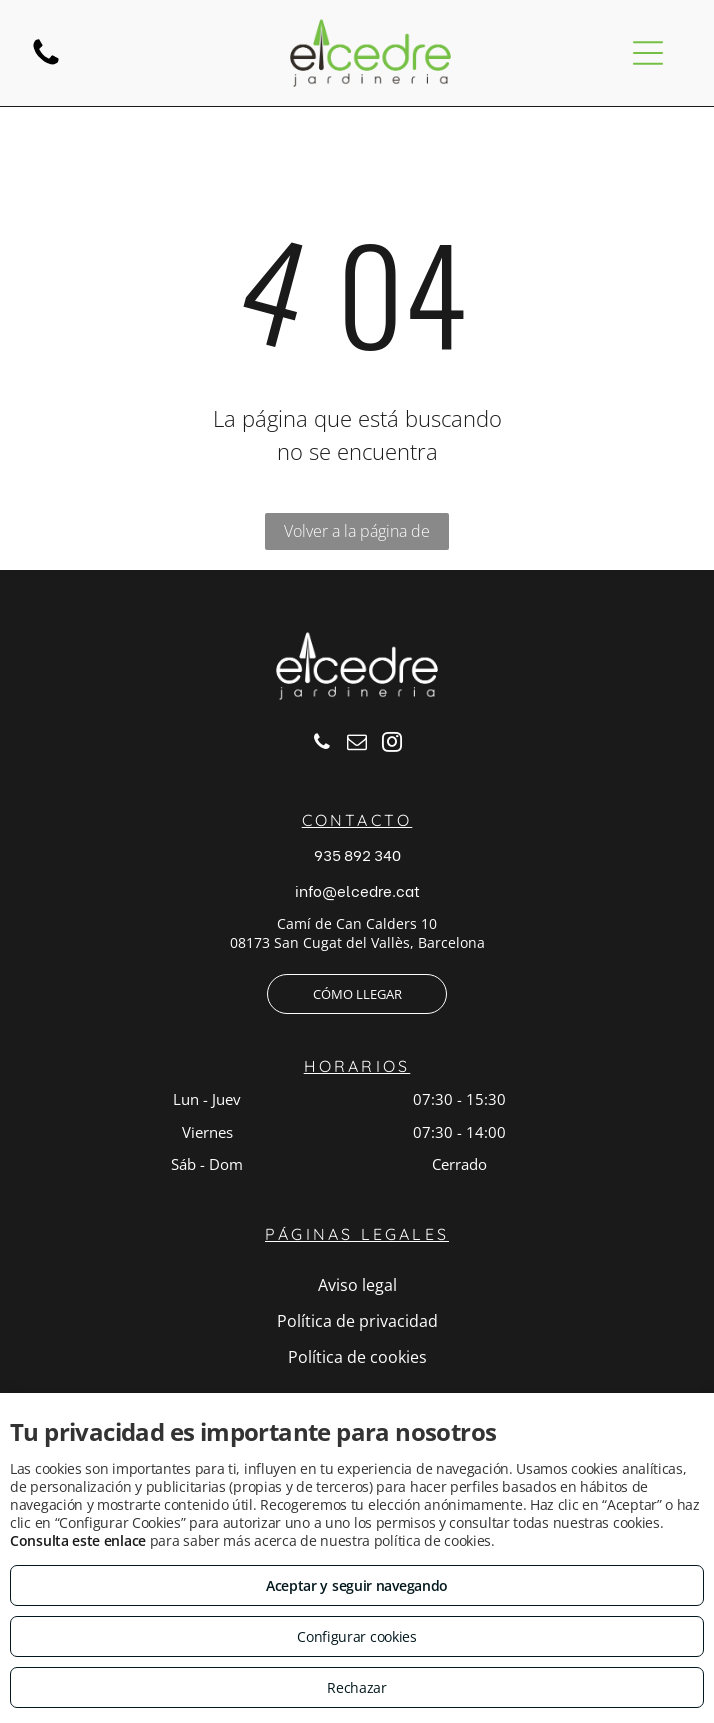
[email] (357, 744)
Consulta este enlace (78, 1540)
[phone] (322, 744)
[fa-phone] (46, 63)
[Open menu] (648, 53)
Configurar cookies (357, 1636)
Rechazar (357, 1687)
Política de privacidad (357, 1321)
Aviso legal (357, 1285)
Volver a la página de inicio (357, 535)
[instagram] (392, 744)
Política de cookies (357, 1357)
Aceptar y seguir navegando (357, 1585)
